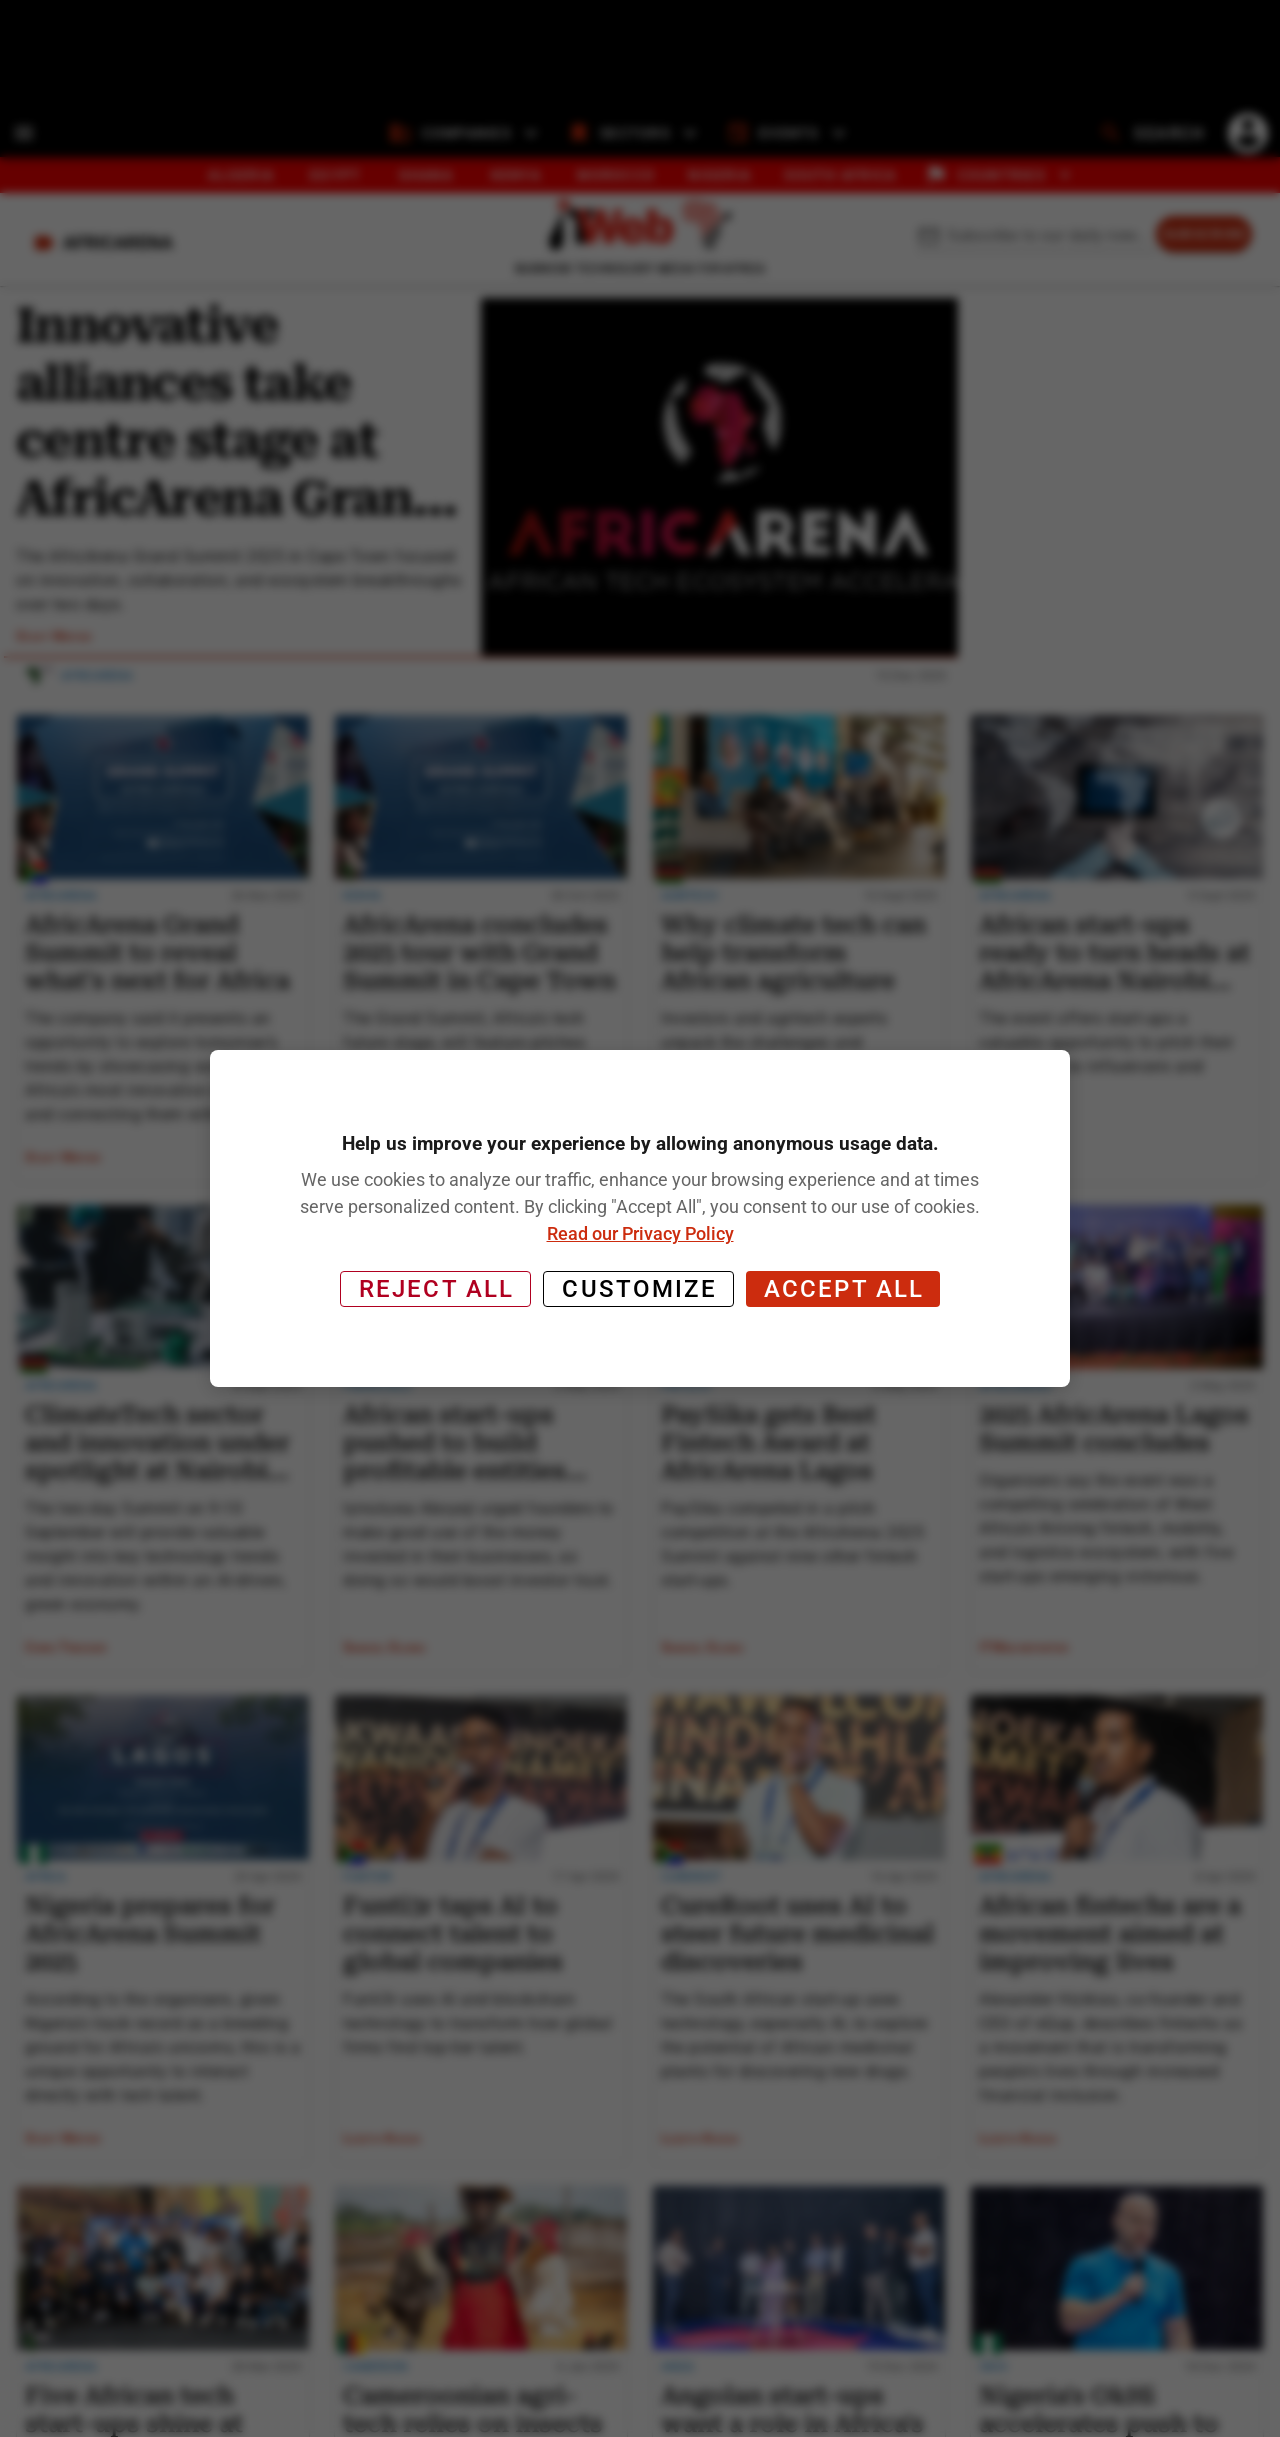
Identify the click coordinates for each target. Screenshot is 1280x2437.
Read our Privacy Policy (640, 1233)
